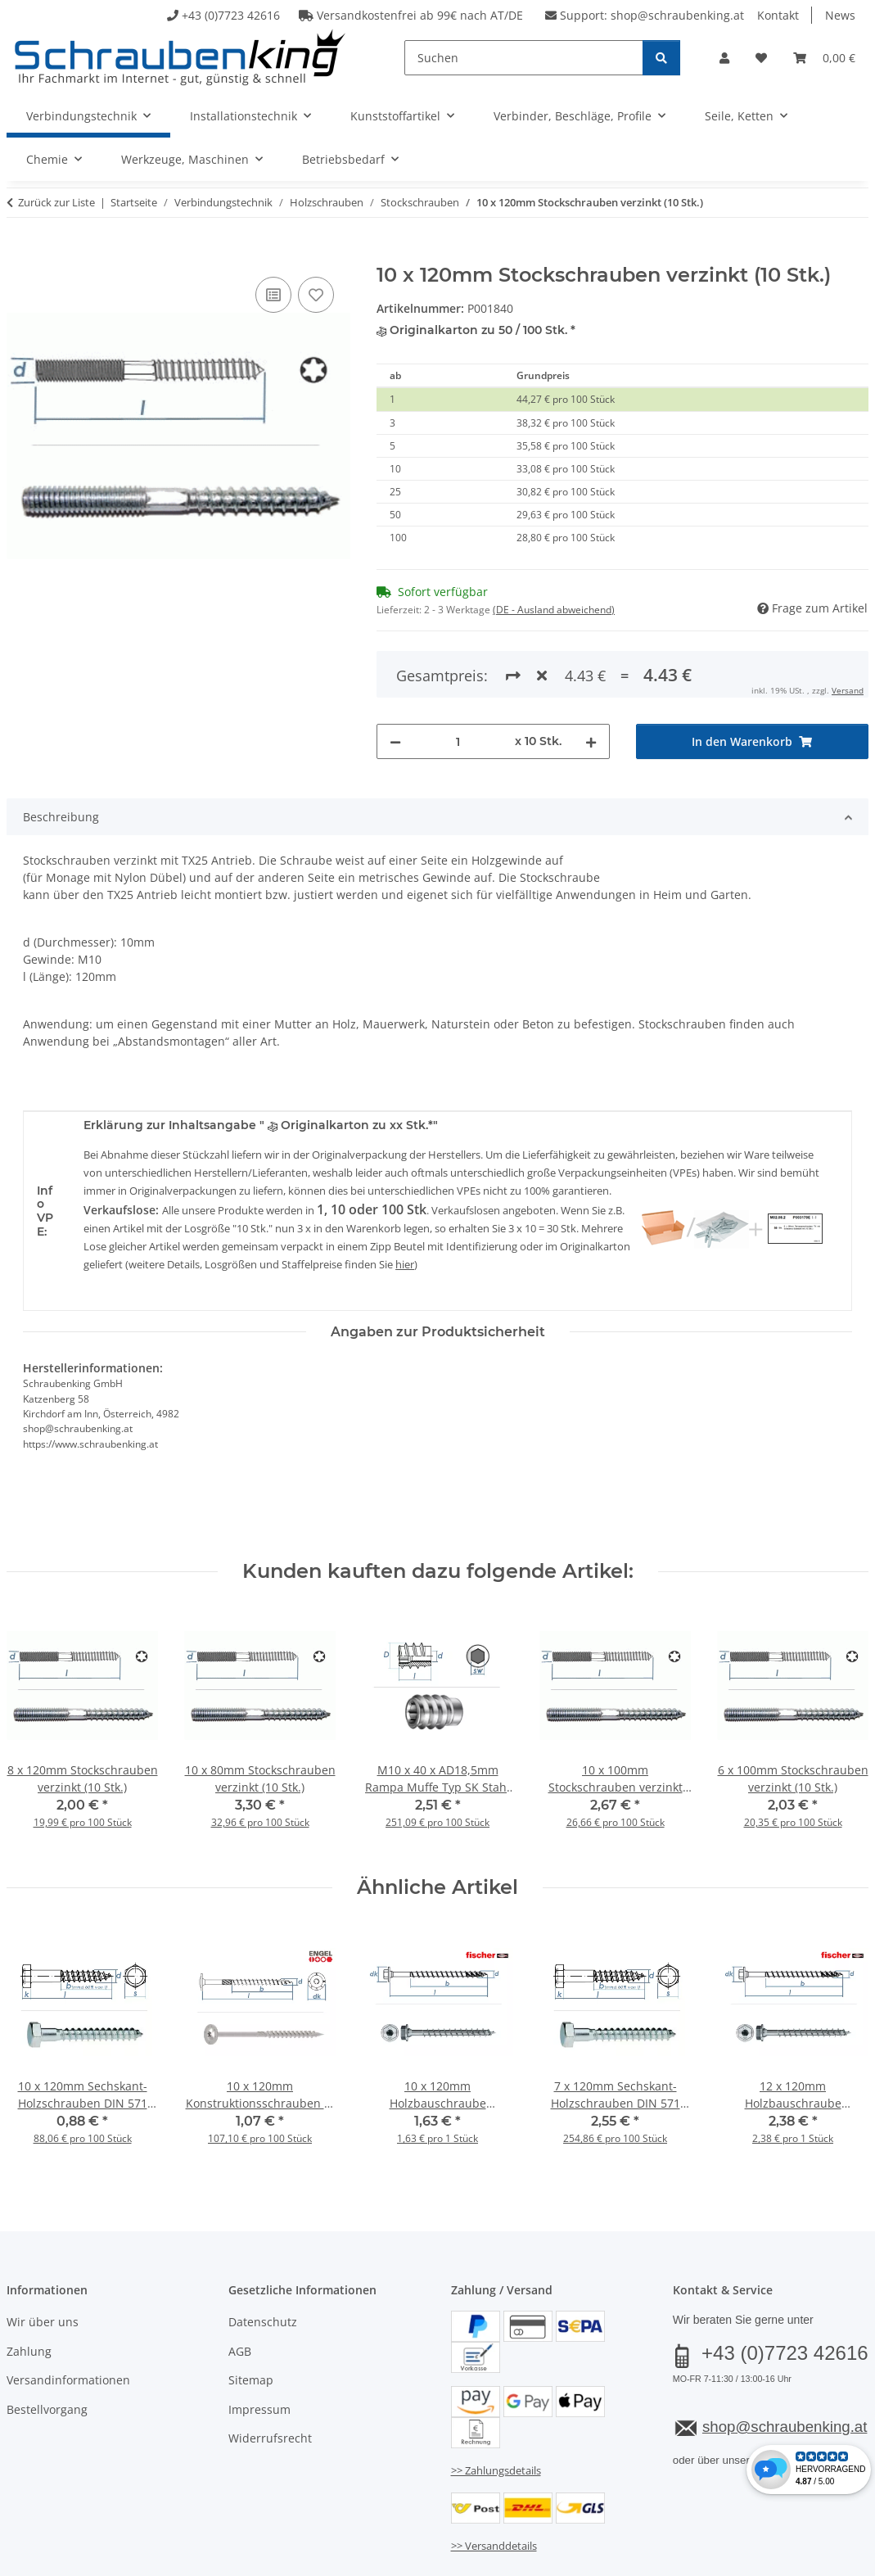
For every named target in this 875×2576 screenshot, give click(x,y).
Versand (848, 690)
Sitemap (250, 2380)
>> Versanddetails (494, 2545)
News (840, 15)
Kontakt (778, 15)
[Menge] (458, 741)
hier (404, 1264)
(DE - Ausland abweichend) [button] (554, 610)
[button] (724, 57)
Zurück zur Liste (56, 202)
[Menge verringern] (395, 741)
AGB (239, 2351)
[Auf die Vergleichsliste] (273, 295)
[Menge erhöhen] (591, 741)
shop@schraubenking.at (677, 15)
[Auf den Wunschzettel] (316, 295)
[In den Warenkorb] (20, 255)
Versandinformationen (68, 2380)
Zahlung (29, 2351)
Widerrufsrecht (270, 2438)
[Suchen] (523, 57)
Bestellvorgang (47, 2409)
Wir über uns (43, 2322)
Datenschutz (262, 2322)
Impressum (259, 2409)
